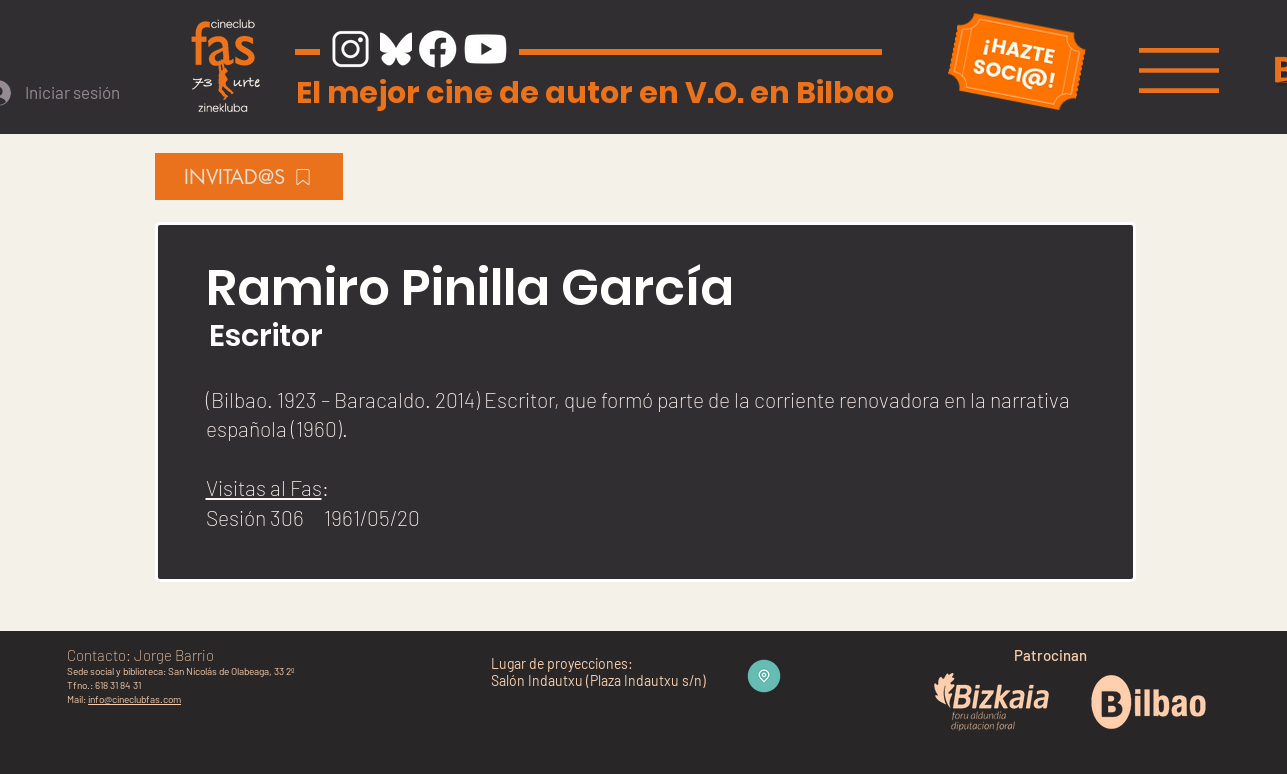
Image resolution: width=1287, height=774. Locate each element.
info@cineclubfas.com (134, 699)
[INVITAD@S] (249, 176)
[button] (1179, 70)
